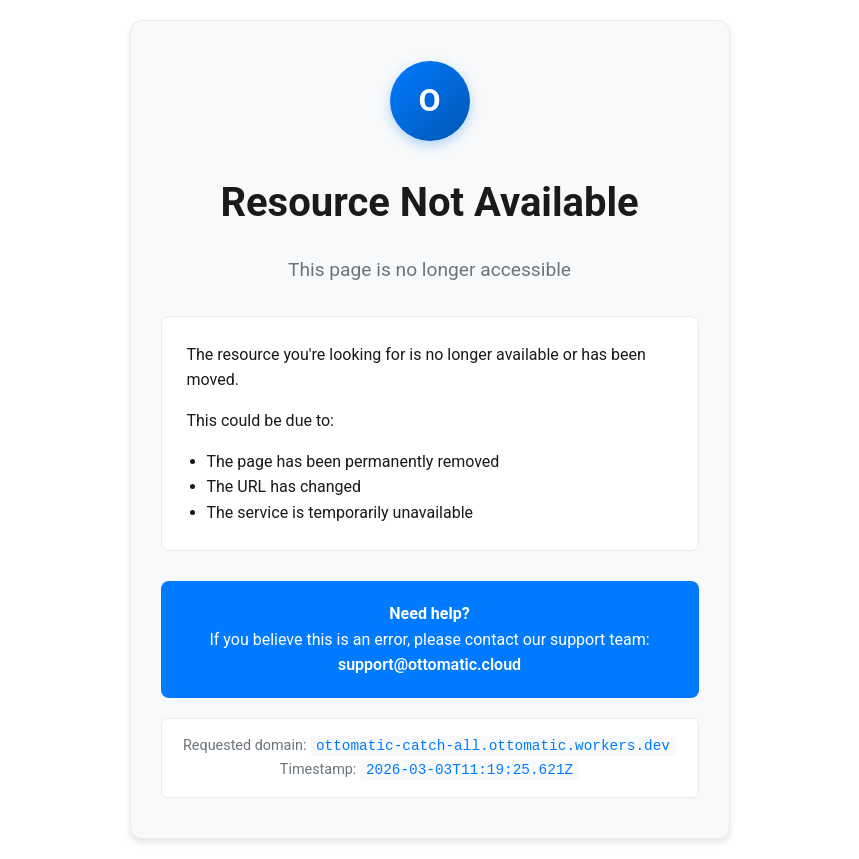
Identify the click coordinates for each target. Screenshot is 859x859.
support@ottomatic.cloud (429, 664)
